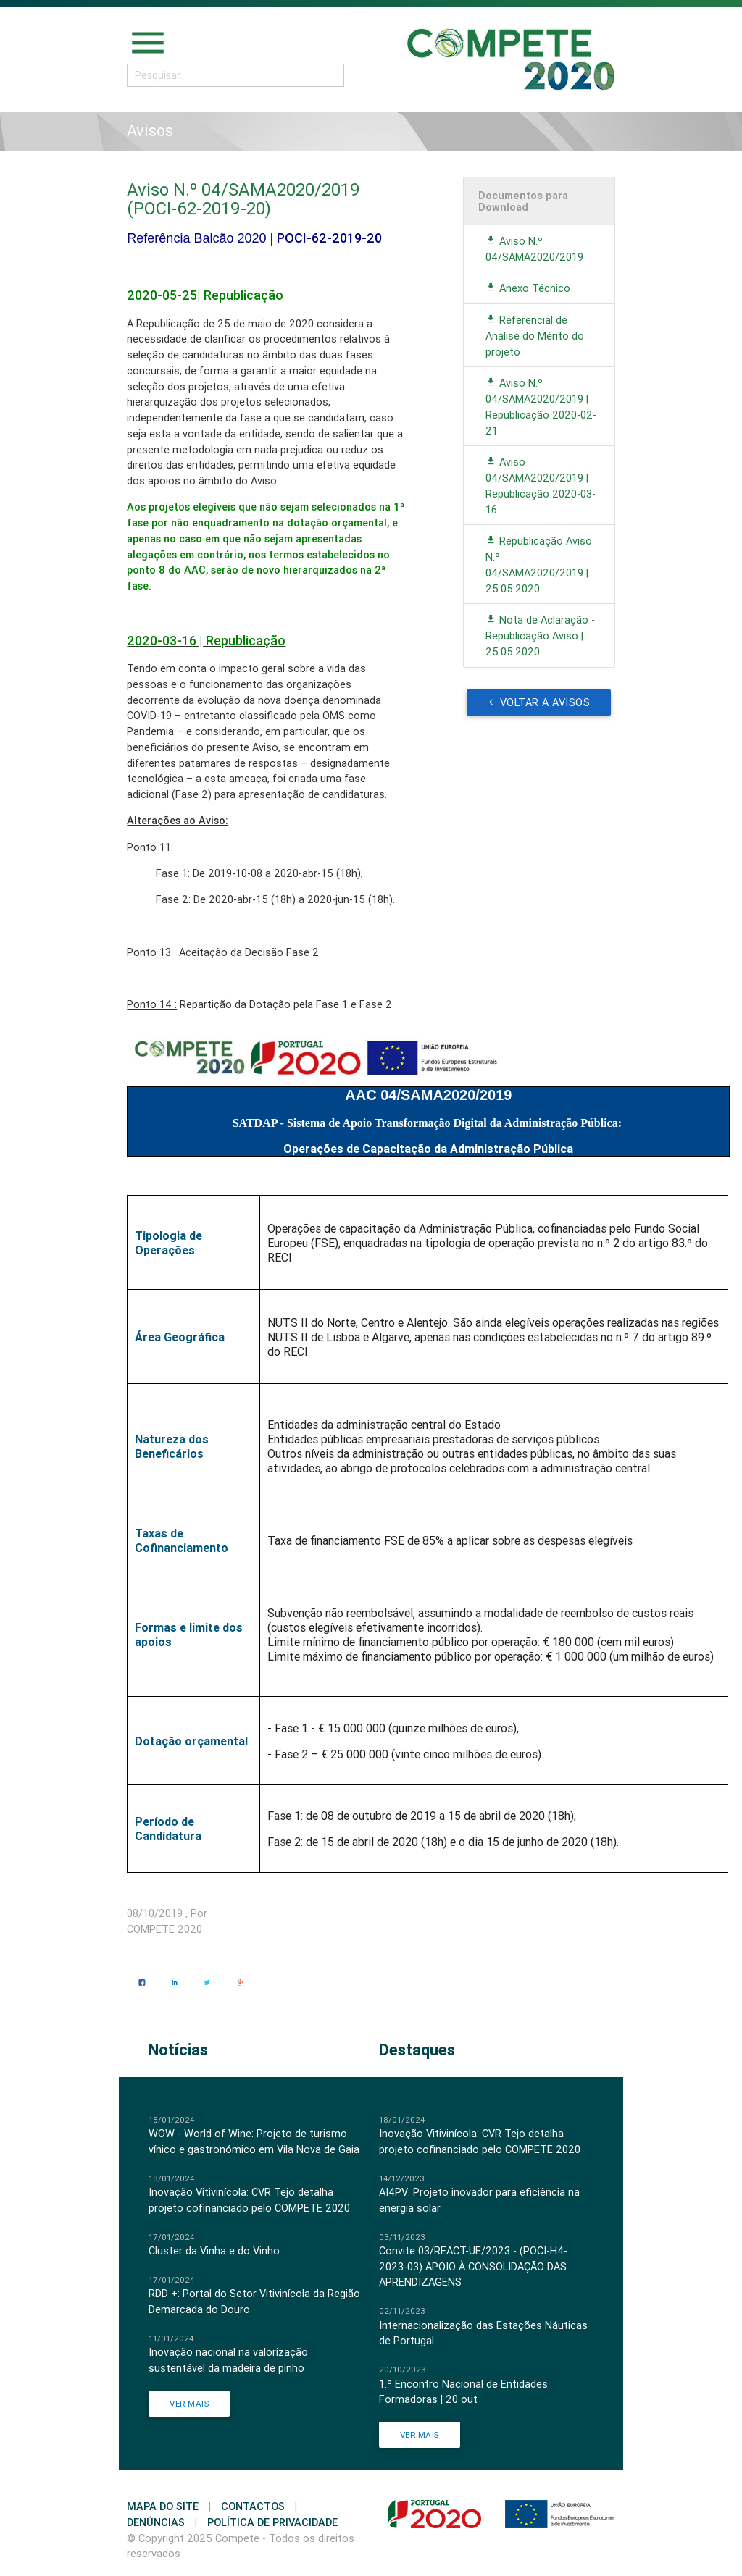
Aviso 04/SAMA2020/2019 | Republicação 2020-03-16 (540, 485)
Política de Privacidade (272, 2522)
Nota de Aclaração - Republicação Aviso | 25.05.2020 (540, 635)
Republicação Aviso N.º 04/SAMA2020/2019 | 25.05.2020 (538, 564)
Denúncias (156, 2522)
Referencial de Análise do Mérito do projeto (534, 335)
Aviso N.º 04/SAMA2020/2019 (534, 249)
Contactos (253, 2506)
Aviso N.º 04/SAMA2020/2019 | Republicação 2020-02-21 (540, 406)
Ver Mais (189, 2403)
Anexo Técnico (527, 288)
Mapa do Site (163, 2506)
